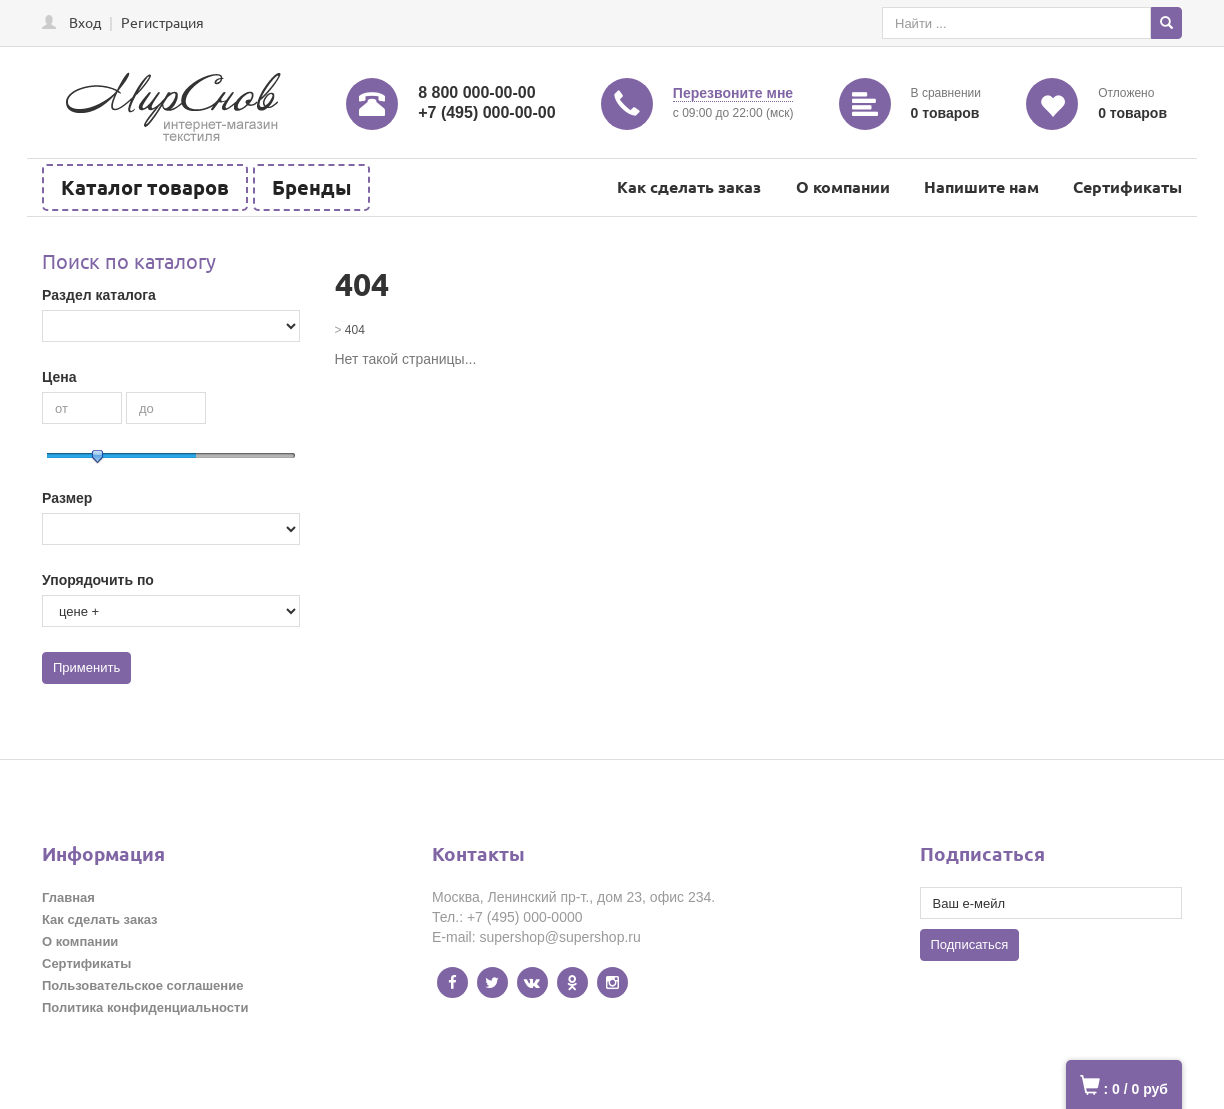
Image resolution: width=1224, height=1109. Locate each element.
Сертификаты (1127, 186)
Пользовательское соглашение (142, 985)
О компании (843, 186)
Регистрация (162, 22)
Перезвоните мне (733, 93)
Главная (68, 897)
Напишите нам (981, 186)
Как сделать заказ (689, 186)
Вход (85, 22)
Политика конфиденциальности (145, 1007)
